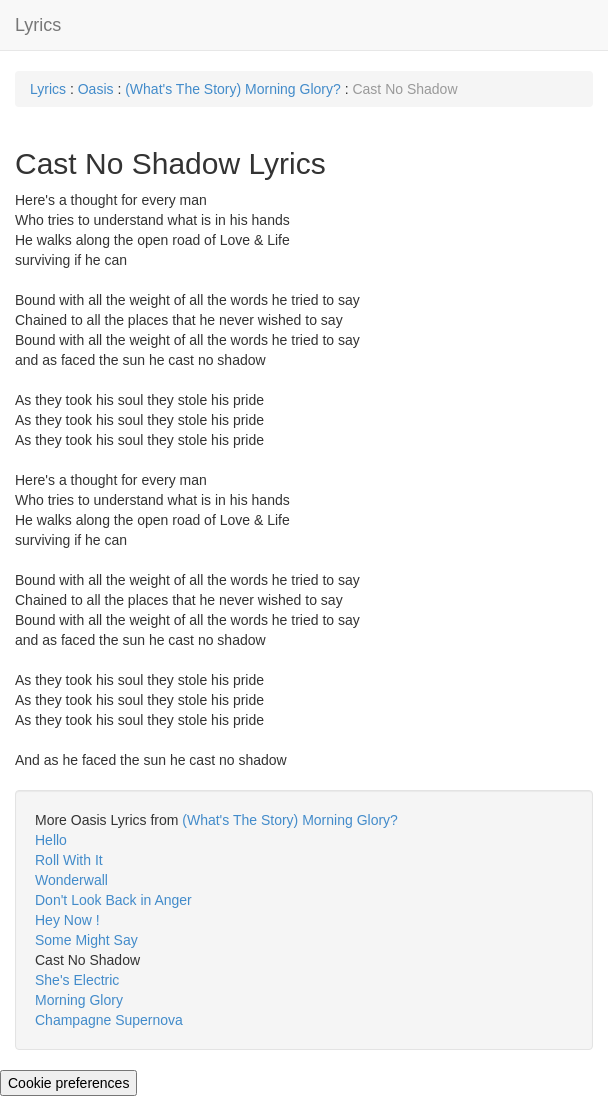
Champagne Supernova (109, 1020)
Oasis (96, 89)
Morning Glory (79, 1000)
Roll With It (69, 860)
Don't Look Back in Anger (113, 900)
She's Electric (77, 980)
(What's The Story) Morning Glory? (234, 89)
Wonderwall (71, 880)
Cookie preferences (68, 1083)
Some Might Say (86, 940)
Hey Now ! (67, 920)
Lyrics (38, 25)
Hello (51, 840)
